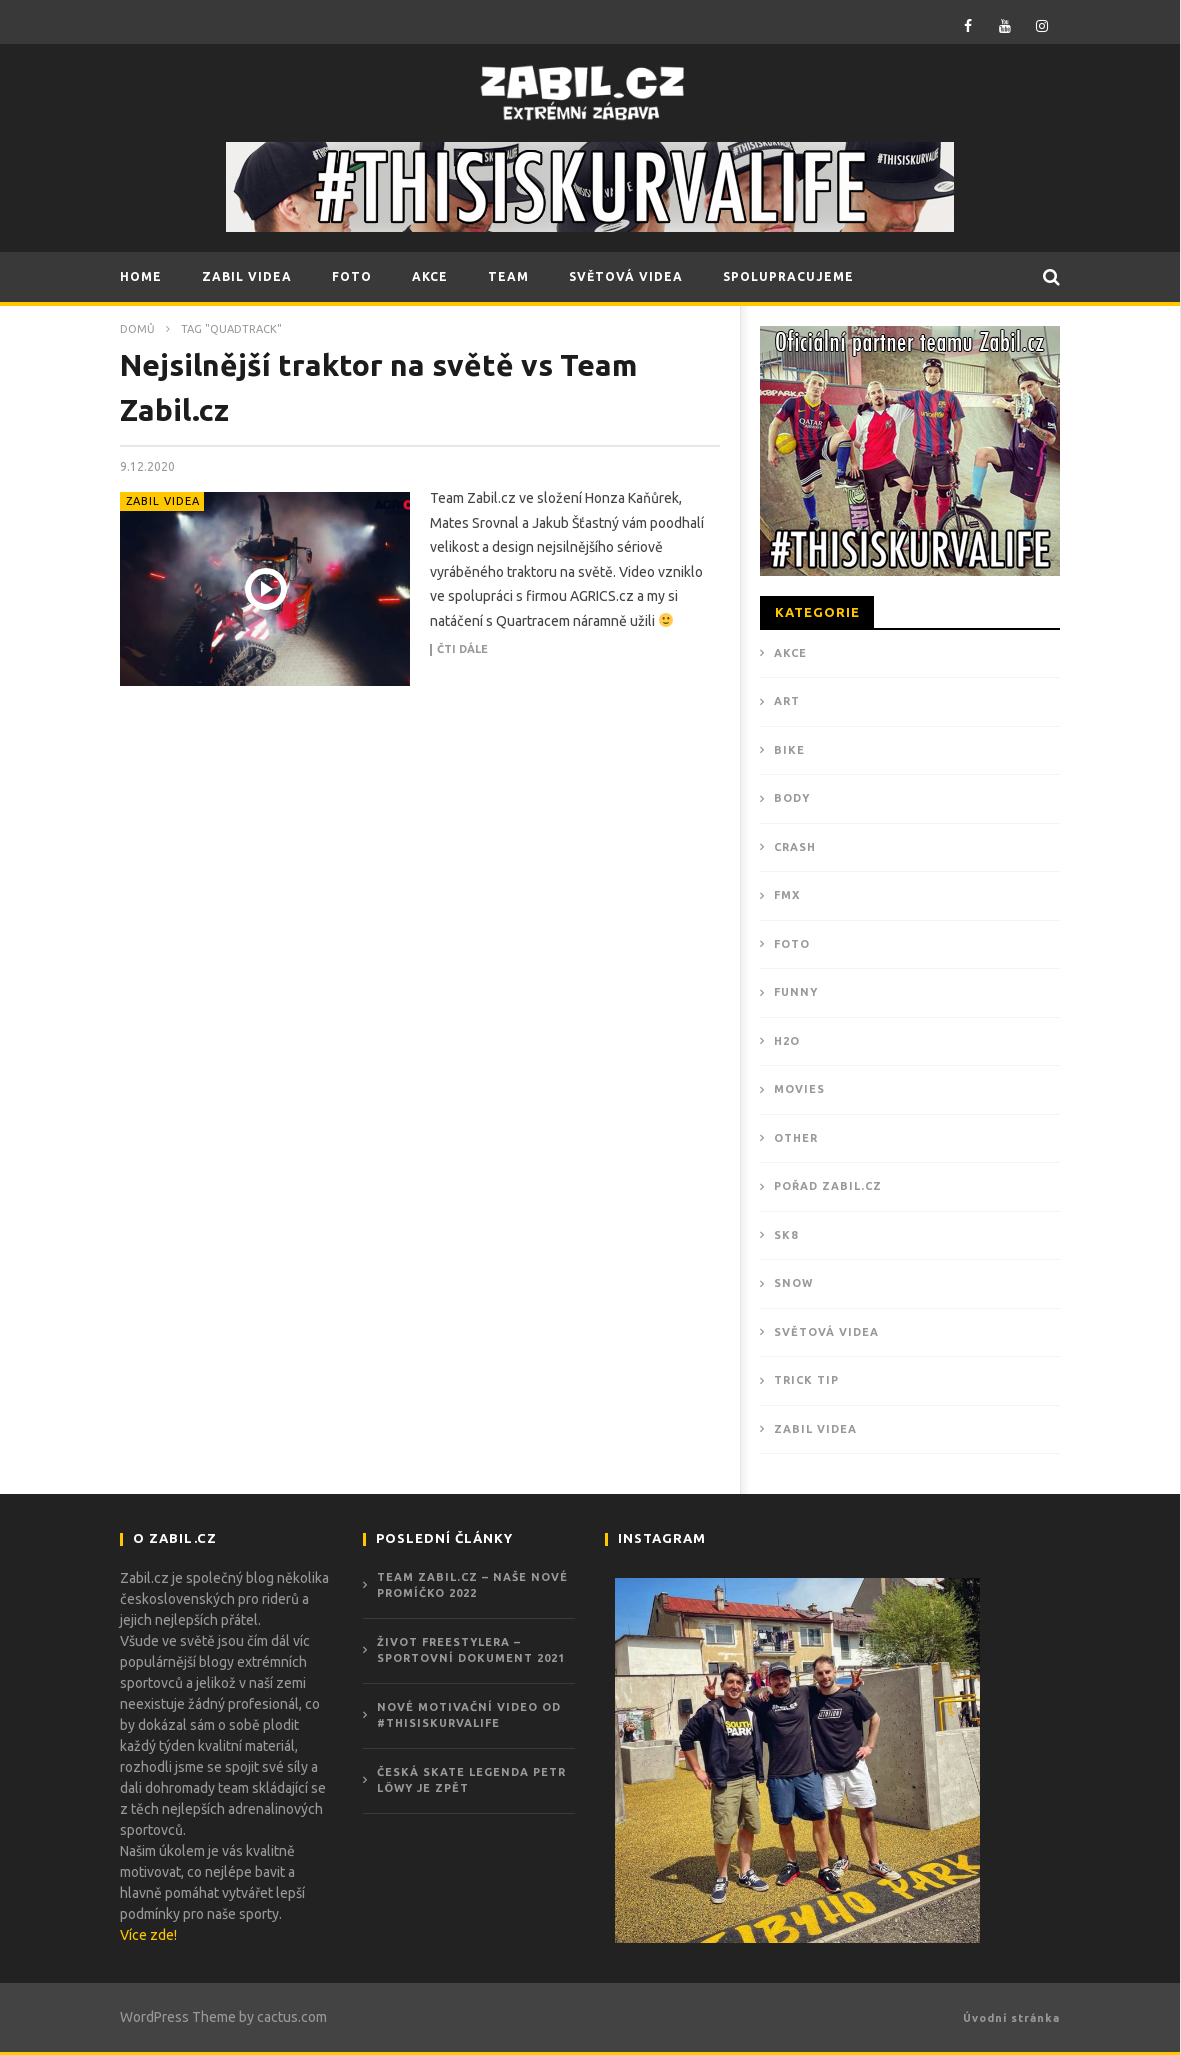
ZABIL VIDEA (247, 276)
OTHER (796, 1138)
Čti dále (462, 649)
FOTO (352, 276)
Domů (137, 329)
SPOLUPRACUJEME (788, 276)
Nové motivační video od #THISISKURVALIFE (469, 1715)
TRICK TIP (806, 1380)
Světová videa (826, 1332)
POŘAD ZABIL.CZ (828, 1186)
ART (787, 701)
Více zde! (148, 1935)
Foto (792, 944)
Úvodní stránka (1011, 2018)
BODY (792, 798)
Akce (790, 653)
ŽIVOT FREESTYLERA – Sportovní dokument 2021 (471, 1650)
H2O (787, 1041)
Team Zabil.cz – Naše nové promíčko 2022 (472, 1585)
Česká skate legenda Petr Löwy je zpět (471, 1780)
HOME (141, 276)
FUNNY (796, 992)
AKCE (430, 276)
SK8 (786, 1235)
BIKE (789, 750)
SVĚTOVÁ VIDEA (626, 276)
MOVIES (799, 1089)
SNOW (793, 1283)
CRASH (795, 847)
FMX (787, 895)
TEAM (508, 276)
